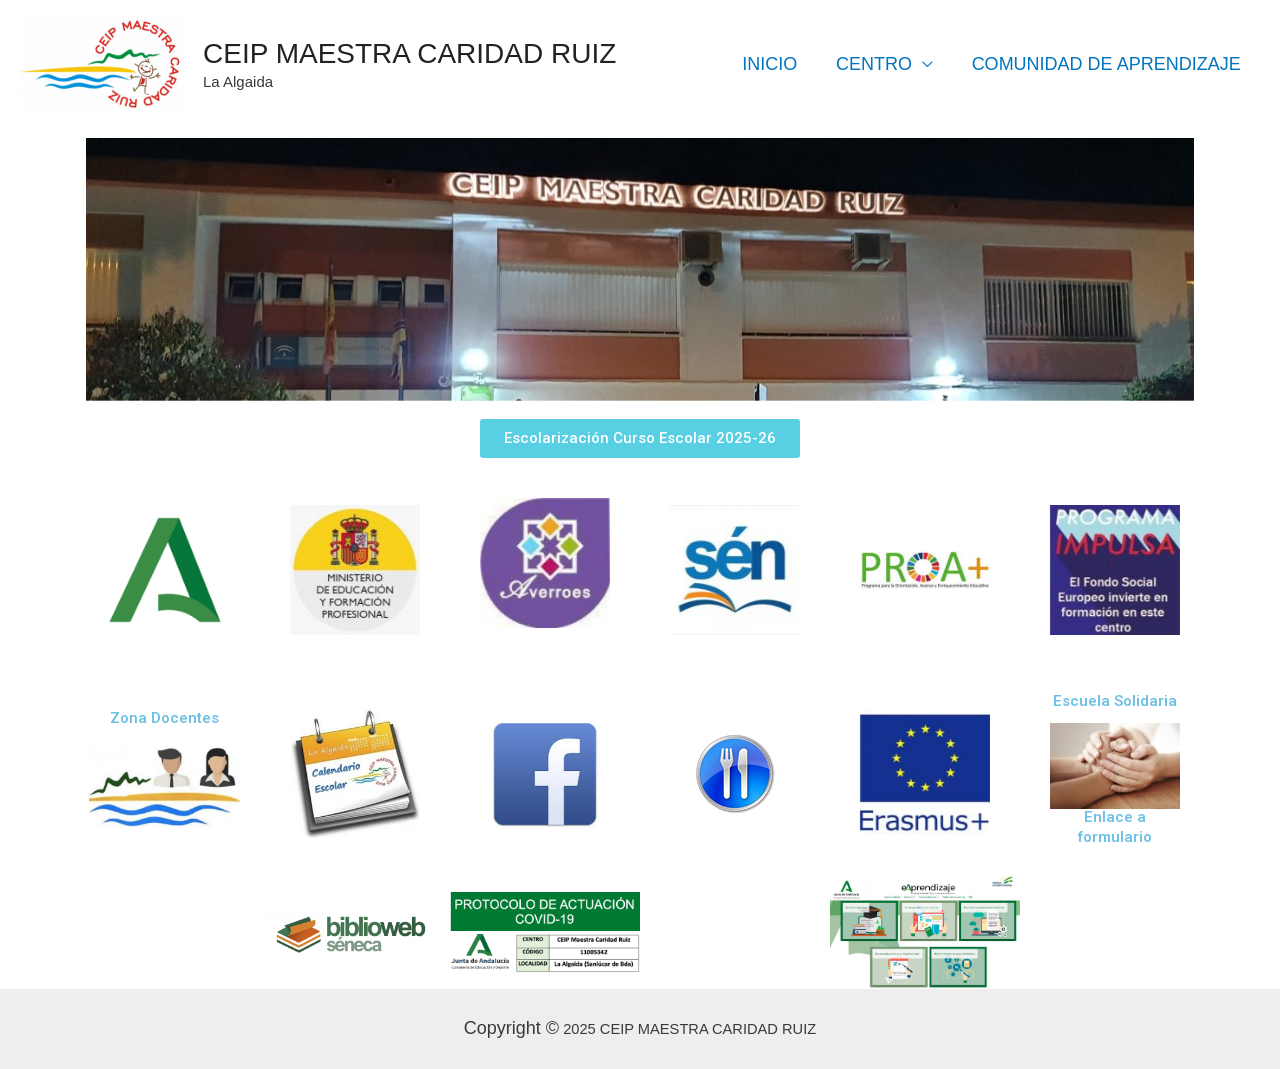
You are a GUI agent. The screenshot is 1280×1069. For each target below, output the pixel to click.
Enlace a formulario (1115, 827)
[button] (640, 438)
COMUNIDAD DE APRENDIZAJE (1107, 64)
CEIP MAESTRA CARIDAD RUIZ (409, 53)
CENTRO (878, 64)
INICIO (776, 64)
